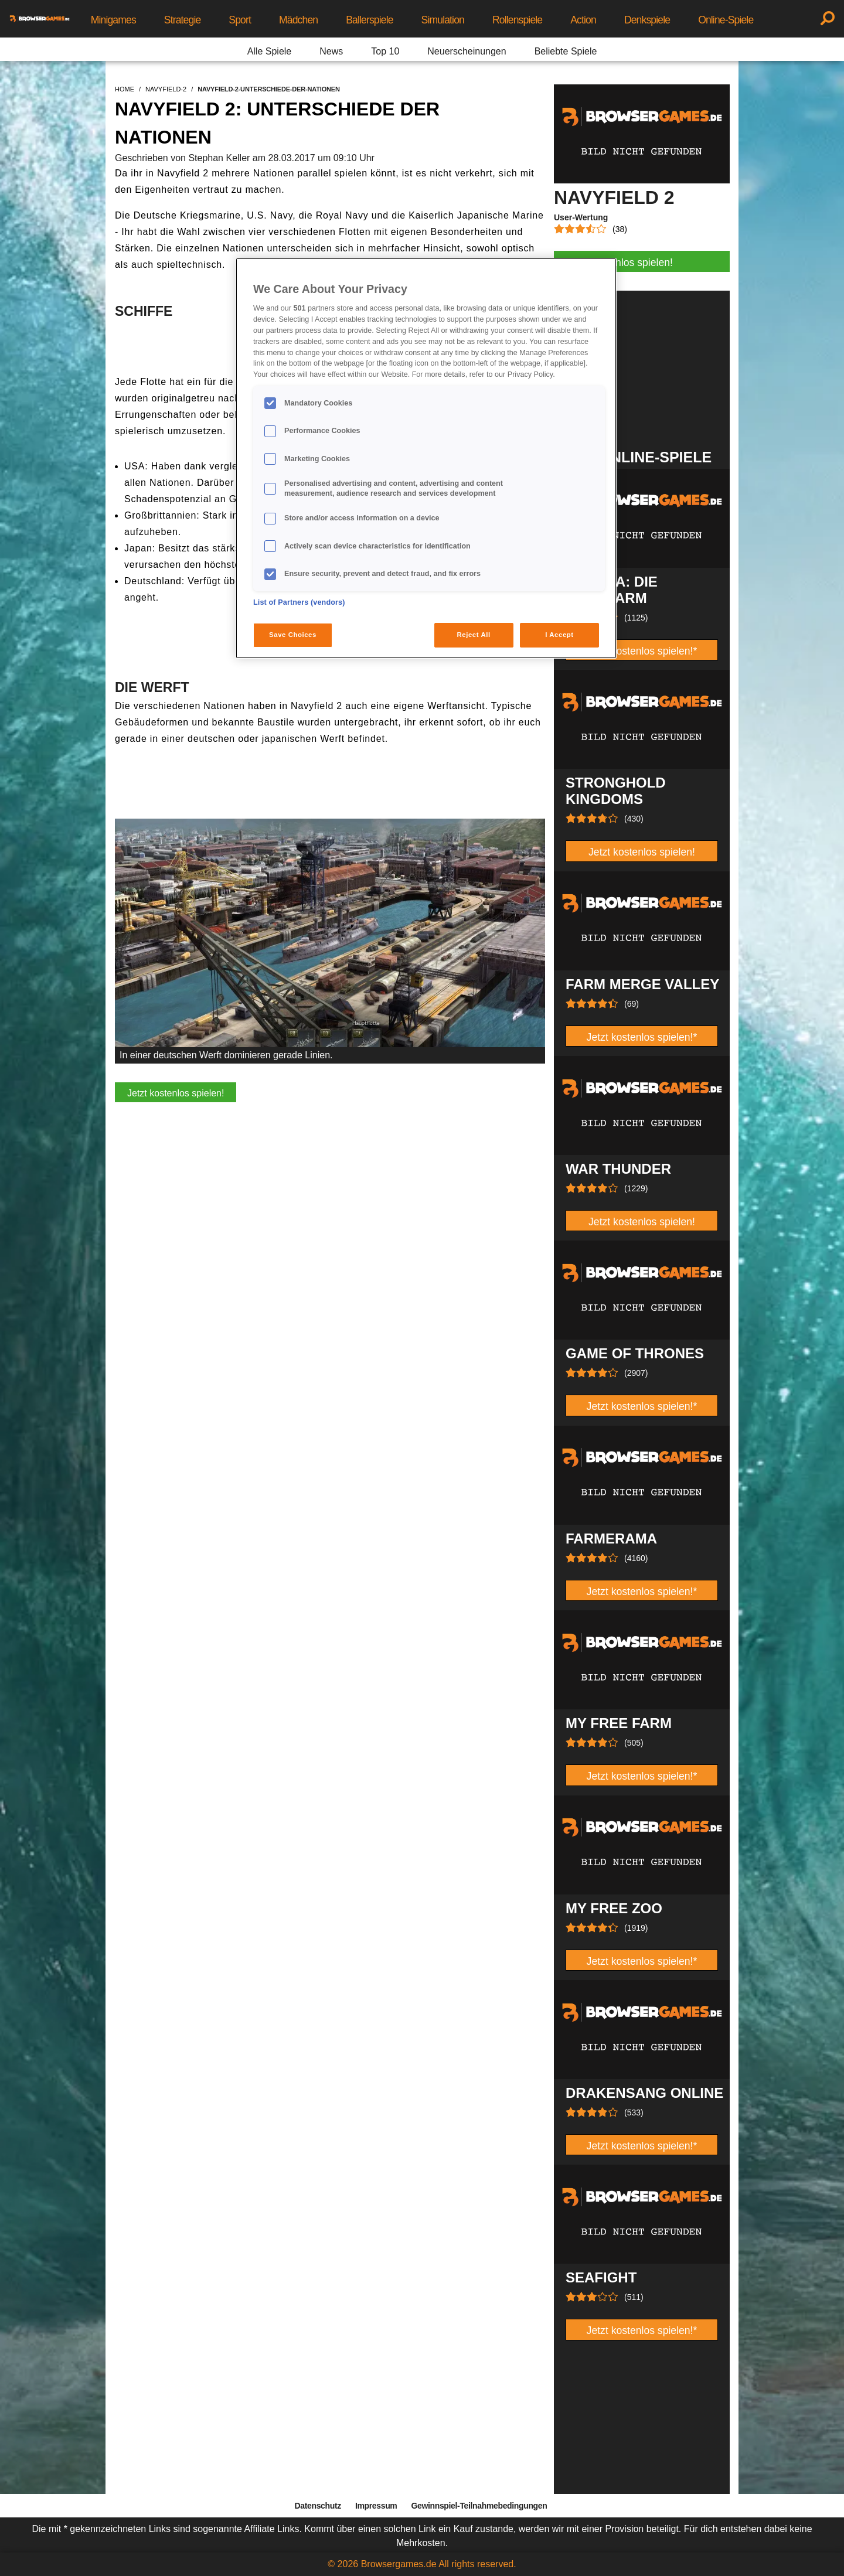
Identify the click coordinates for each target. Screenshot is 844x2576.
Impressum (376, 2505)
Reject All (474, 634)
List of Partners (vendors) (299, 602)
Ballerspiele (369, 20)
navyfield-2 (165, 89)
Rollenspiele (517, 20)
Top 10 (385, 51)
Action (583, 20)
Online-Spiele (725, 20)
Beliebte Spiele (566, 51)
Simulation (442, 20)
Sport (240, 20)
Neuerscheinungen (466, 51)
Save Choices (292, 634)
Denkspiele (647, 20)
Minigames (113, 20)
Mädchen (298, 20)
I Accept (559, 634)
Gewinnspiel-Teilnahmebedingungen (479, 2505)
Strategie (182, 20)
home (124, 89)
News (331, 51)
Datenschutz (318, 2505)
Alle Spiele (269, 51)
